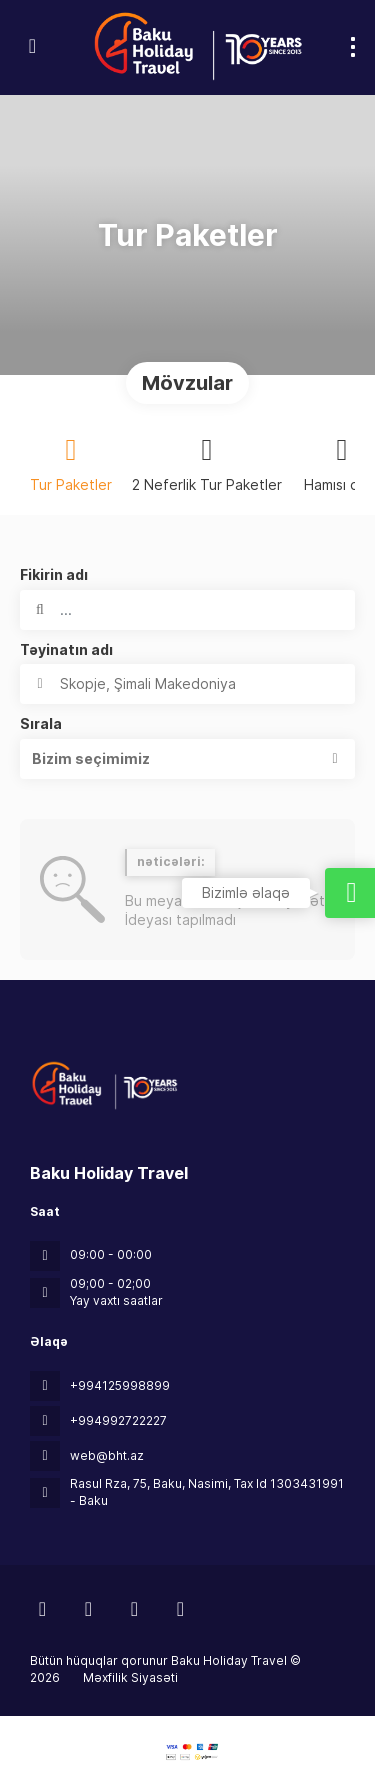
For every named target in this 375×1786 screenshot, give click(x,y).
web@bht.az (107, 1455)
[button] (187, 759)
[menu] (353, 47)
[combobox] (187, 684)
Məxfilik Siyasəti (130, 1677)
